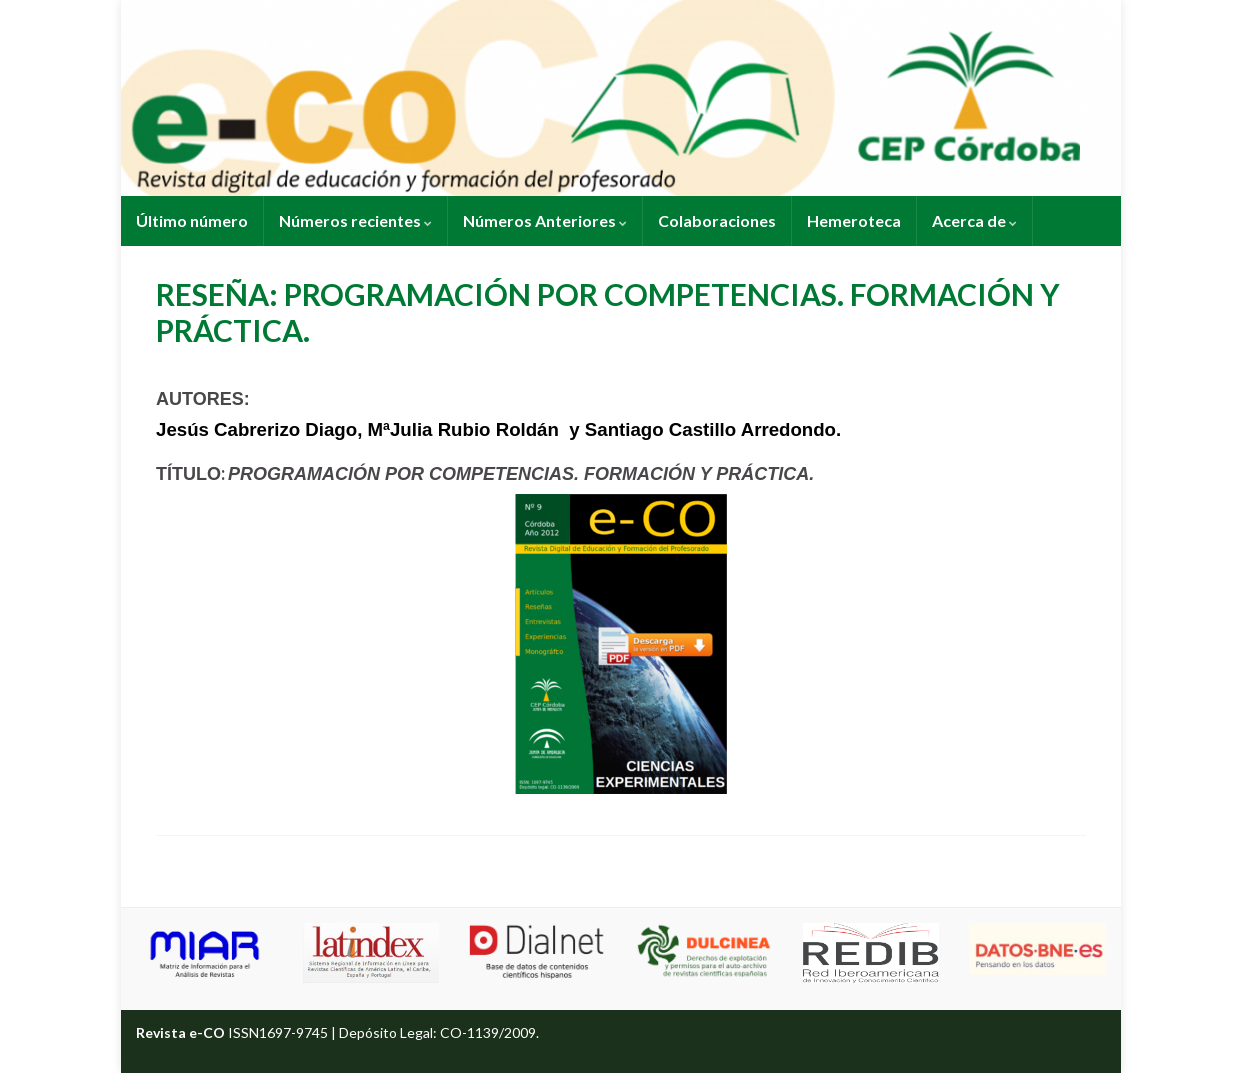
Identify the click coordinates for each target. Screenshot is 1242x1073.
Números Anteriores (545, 220)
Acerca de (974, 220)
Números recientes (355, 220)
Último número (192, 220)
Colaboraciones (717, 220)
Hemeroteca (854, 220)
